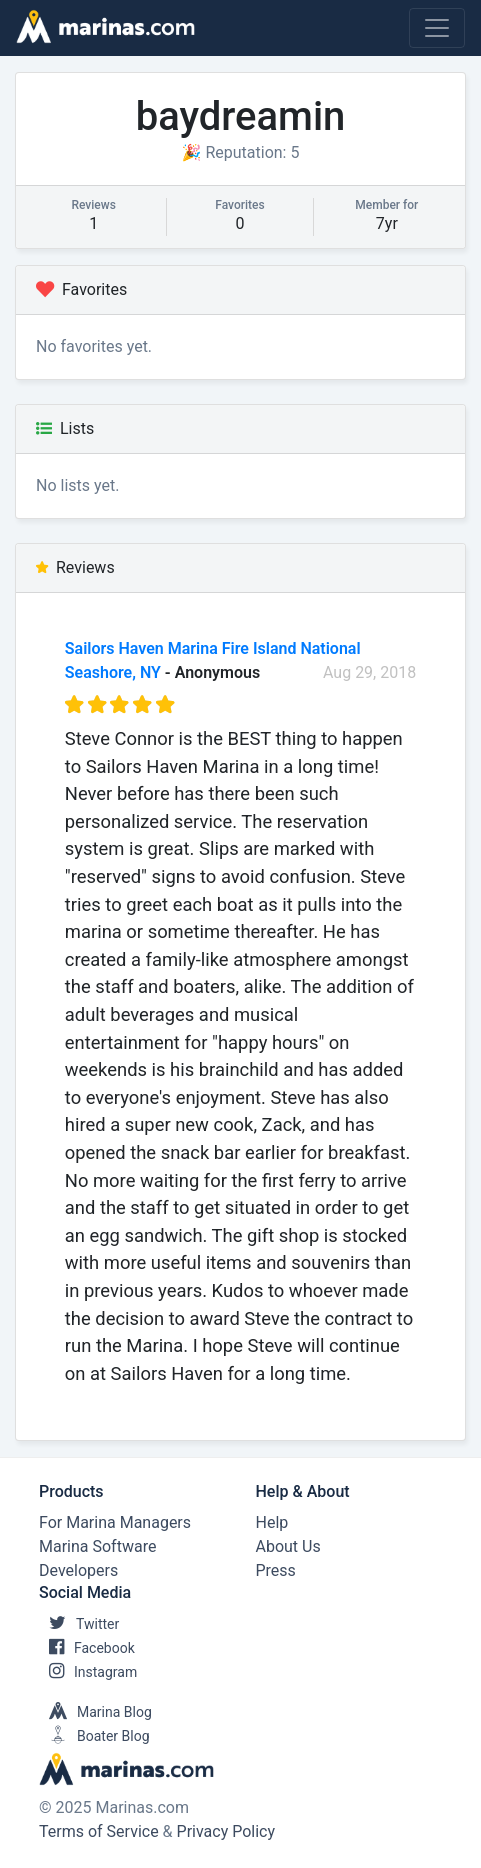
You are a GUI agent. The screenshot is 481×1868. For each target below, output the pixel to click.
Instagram (88, 1672)
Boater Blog (94, 1736)
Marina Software (97, 1546)
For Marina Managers (115, 1522)
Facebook (87, 1648)
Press (276, 1570)
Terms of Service (99, 1831)
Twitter (79, 1624)
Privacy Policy (226, 1831)
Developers (78, 1570)
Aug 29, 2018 (369, 672)
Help (272, 1522)
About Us (288, 1546)
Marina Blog (95, 1712)
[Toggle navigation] (437, 28)
